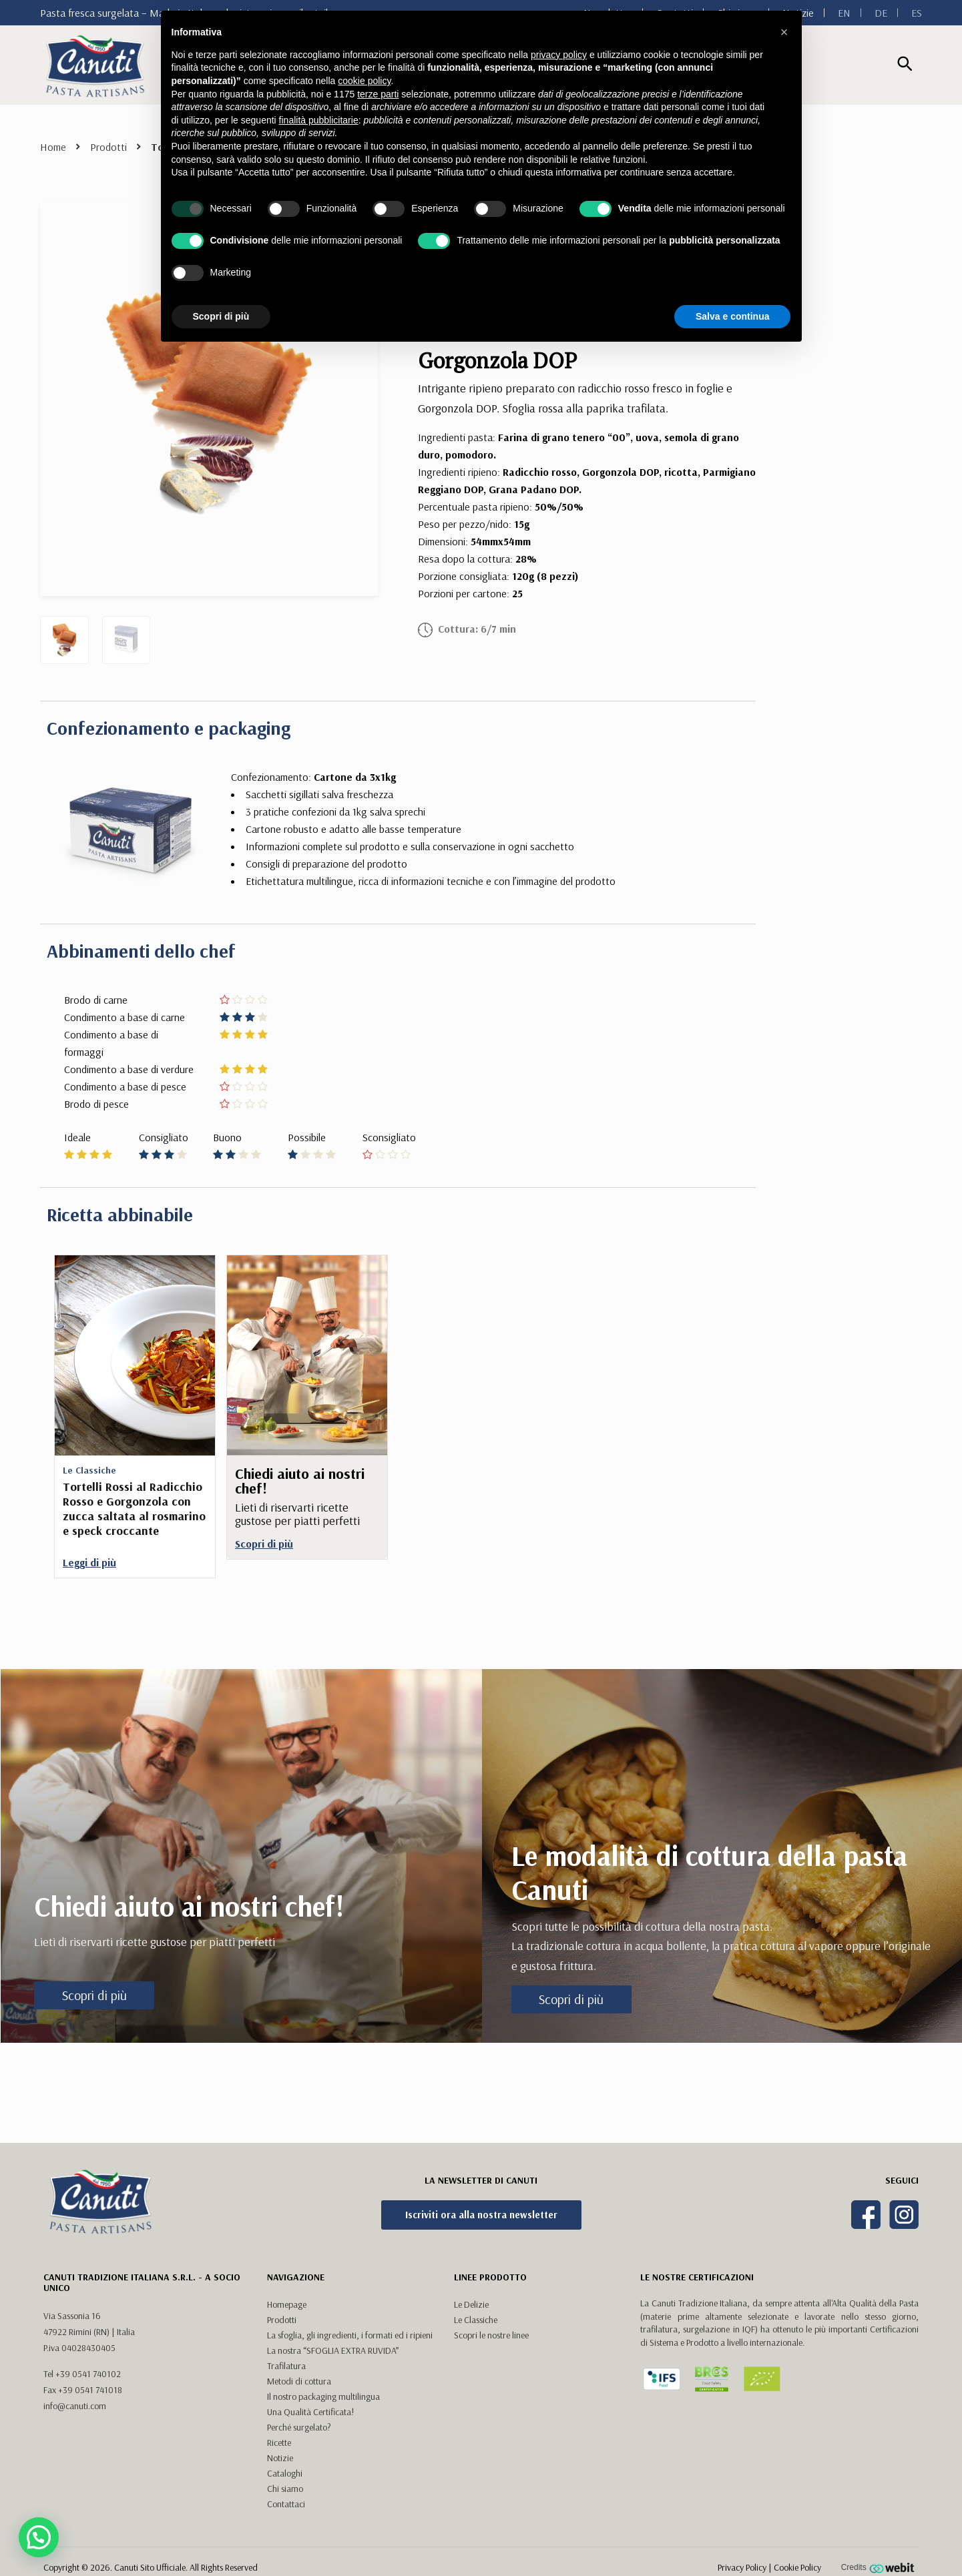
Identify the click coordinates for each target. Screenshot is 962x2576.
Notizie (280, 2458)
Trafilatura (286, 2366)
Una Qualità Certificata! (310, 2412)
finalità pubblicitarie (318, 120)
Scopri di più (94, 1995)
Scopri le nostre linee (491, 2335)
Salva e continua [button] (732, 316)
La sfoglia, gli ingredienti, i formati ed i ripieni (350, 2335)
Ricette (279, 2443)
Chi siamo (285, 2489)
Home (53, 146)
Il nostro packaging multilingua (323, 2396)
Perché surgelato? (299, 2427)
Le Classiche (475, 2320)
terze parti (378, 94)
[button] (784, 32)
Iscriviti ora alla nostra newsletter (481, 2214)
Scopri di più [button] (221, 316)
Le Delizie (471, 2304)
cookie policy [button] (364, 80)
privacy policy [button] (559, 54)
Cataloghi (284, 2473)
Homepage (286, 2304)
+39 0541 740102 (88, 2374)
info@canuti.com (74, 2406)
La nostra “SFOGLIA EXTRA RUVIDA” (333, 2350)
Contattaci (286, 2504)
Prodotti (108, 146)
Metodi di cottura (299, 2381)
